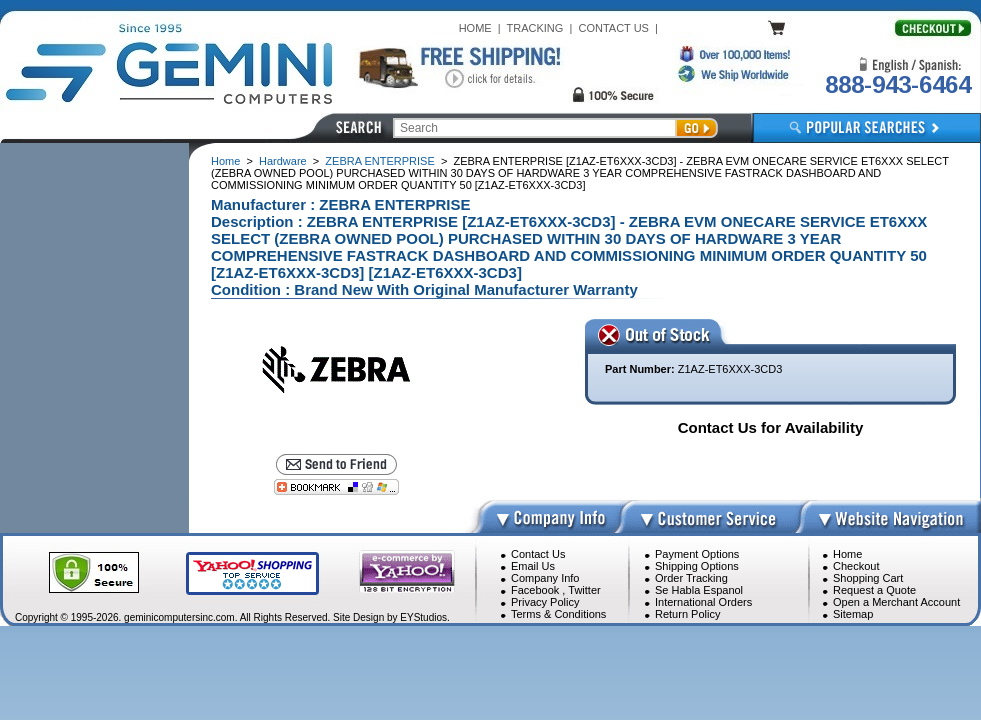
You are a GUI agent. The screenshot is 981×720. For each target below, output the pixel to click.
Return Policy (687, 614)
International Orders (703, 602)
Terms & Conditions (558, 614)
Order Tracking (691, 578)
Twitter (584, 590)
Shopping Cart (868, 578)
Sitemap (853, 614)
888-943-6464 (898, 84)
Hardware (283, 161)
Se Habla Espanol (699, 590)
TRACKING (535, 28)
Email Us (533, 566)
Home (225, 161)
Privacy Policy (545, 602)
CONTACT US (613, 28)
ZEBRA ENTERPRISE (379, 161)
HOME (475, 28)
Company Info (545, 578)
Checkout (856, 566)
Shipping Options (697, 566)
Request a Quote (874, 590)
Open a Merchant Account (896, 602)
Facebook (535, 590)
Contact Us (538, 554)
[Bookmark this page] (336, 487)
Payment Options (697, 554)
